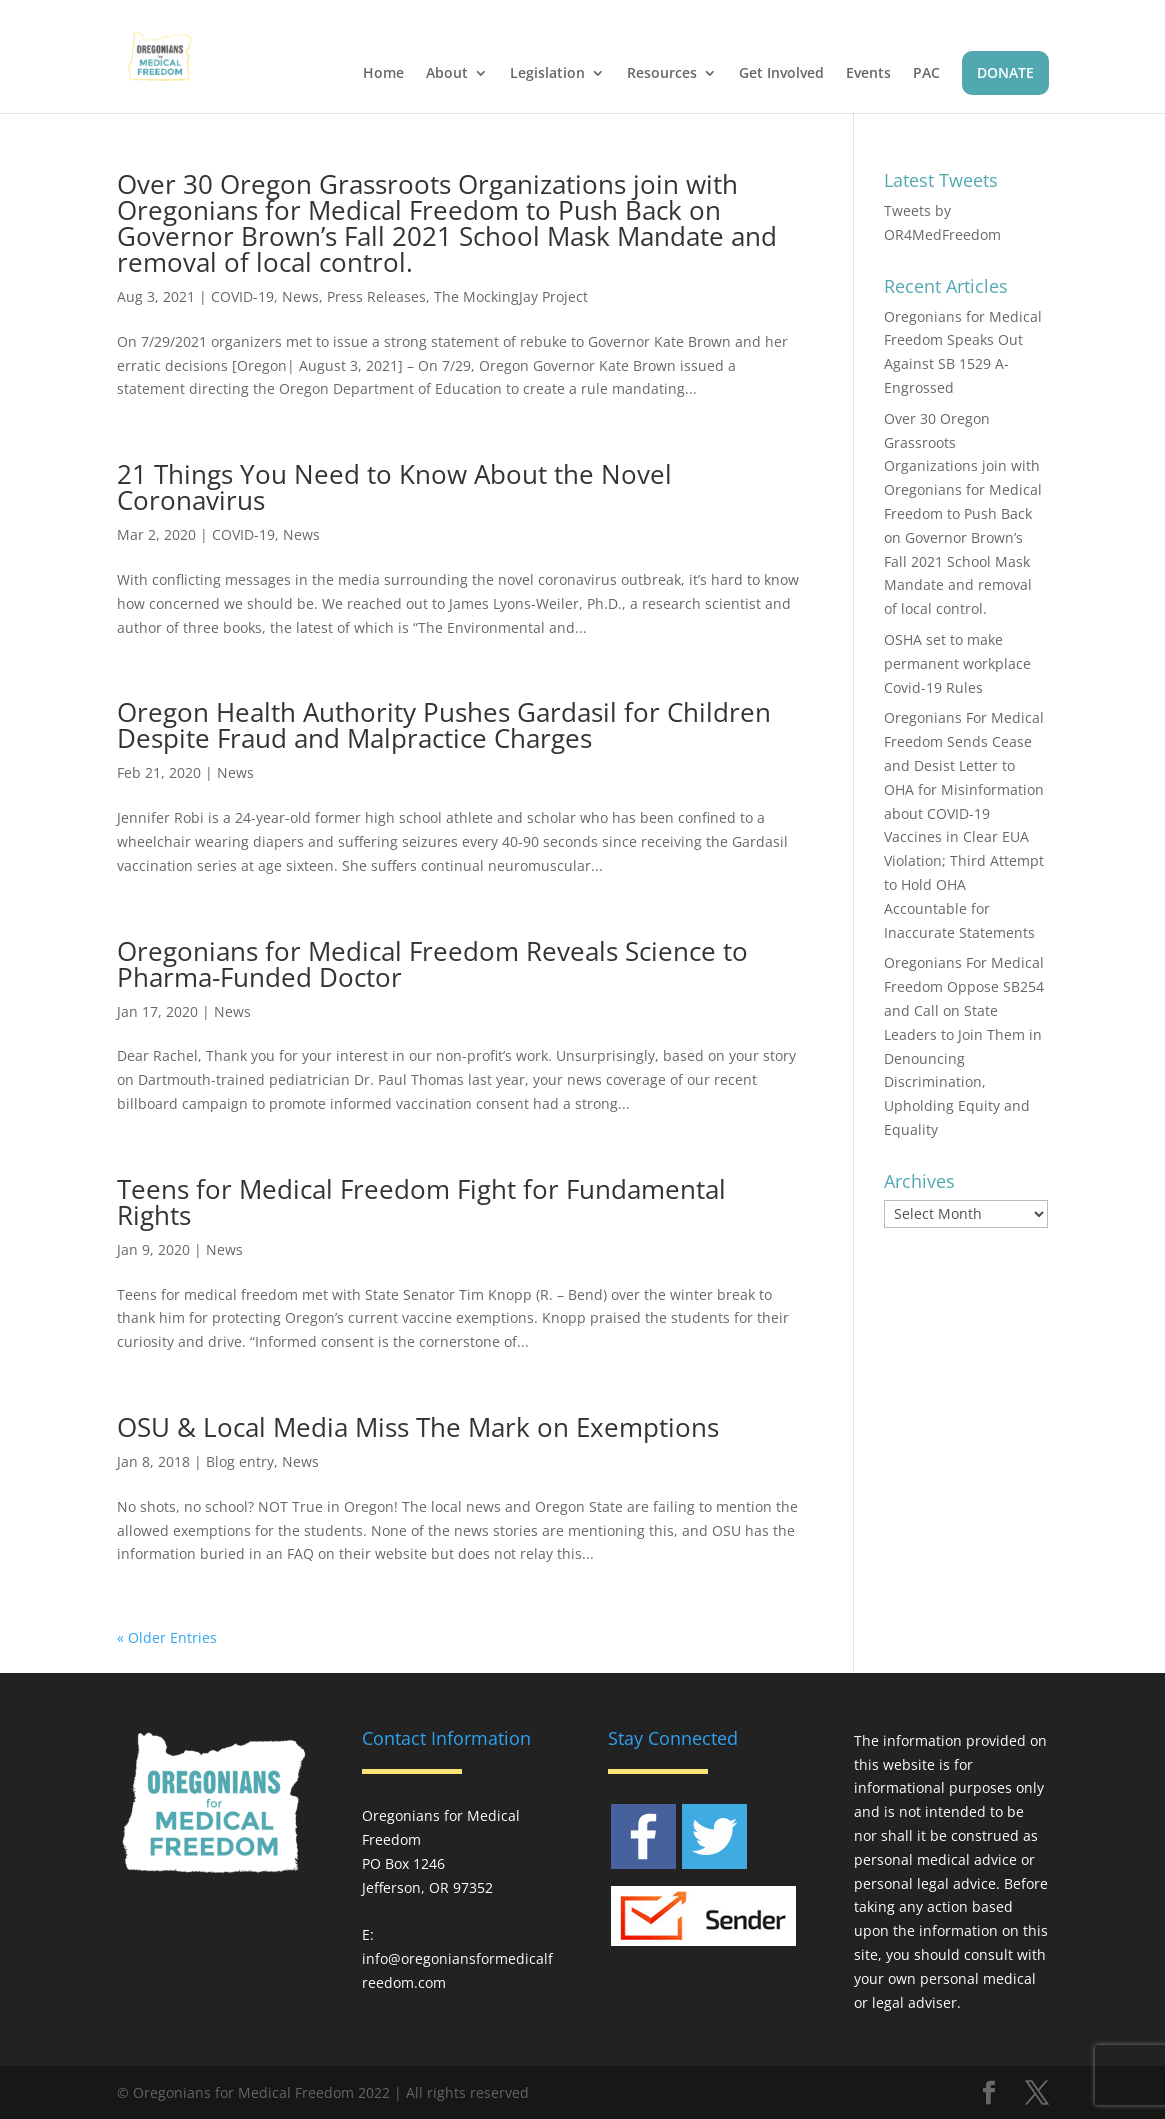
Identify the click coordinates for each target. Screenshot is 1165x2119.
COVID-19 (242, 296)
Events (868, 74)
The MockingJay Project (511, 296)
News (300, 296)
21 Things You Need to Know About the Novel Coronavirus (394, 487)
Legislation (547, 74)
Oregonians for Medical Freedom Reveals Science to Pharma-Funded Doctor (432, 964)
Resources (662, 74)
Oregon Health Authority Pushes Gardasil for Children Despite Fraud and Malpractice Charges (444, 725)
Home (383, 74)
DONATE (1005, 72)
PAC (926, 74)
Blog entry (240, 1461)
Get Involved (781, 74)
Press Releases (376, 296)
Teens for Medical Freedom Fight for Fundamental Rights (421, 1202)
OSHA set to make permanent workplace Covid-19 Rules (957, 663)
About (447, 74)
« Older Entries (167, 1637)
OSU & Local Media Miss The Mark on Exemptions (418, 1427)
